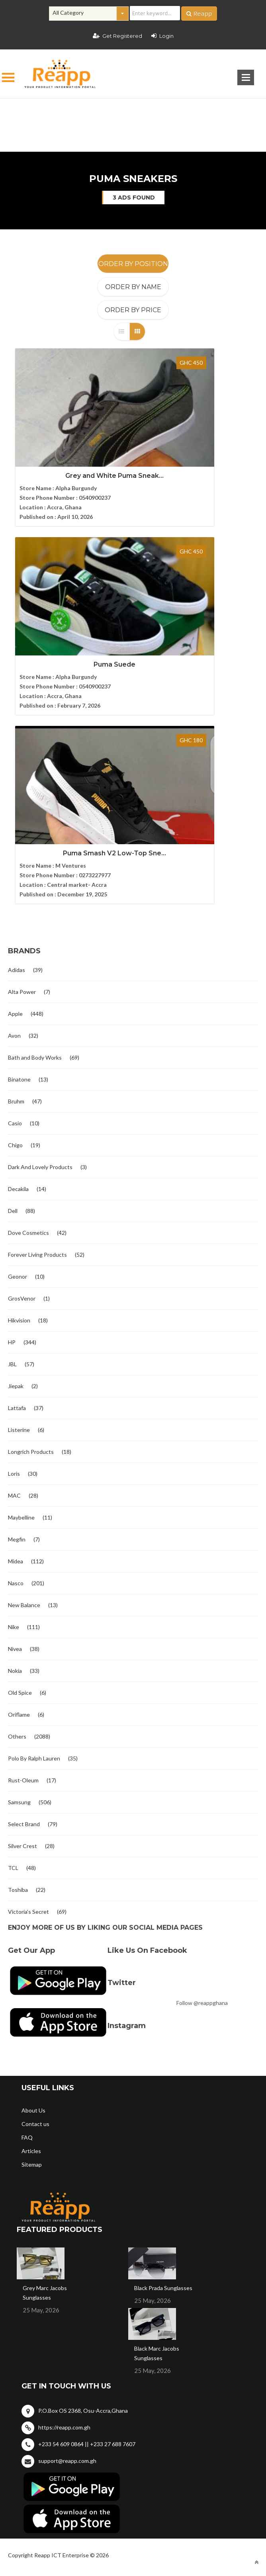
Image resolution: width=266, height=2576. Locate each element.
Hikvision (19, 1100)
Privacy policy (236, 2361)
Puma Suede (195, 460)
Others (17, 1517)
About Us (33, 1891)
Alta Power (22, 772)
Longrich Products (31, 1232)
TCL (13, 1648)
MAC (14, 1276)
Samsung (19, 1582)
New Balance (24, 1385)
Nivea (15, 1429)
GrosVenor (21, 1079)
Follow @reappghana (202, 1783)
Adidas (16, 750)
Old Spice (20, 1473)
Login (162, 36)
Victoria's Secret (28, 1692)
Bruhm (16, 881)
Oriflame (19, 1495)
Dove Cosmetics (28, 1013)
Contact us (35, 1904)
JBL (12, 1144)
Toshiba (18, 1670)
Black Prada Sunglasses (163, 2068)
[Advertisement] (133, 112)
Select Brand (24, 1604)
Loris (14, 1254)
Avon (14, 816)
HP (12, 1122)
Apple (15, 794)
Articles (31, 1931)
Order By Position (133, 264)
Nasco (15, 1363)
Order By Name (133, 287)
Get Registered (117, 36)
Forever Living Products (37, 1035)
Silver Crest (22, 1626)
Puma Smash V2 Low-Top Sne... (70, 633)
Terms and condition (169, 2361)
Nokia (15, 1451)
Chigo (15, 925)
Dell (13, 991)
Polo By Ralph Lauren (34, 1538)
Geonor (17, 1057)
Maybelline (21, 1298)
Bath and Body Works (35, 838)
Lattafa (17, 1188)
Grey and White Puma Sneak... (70, 460)
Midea (15, 1341)
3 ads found (134, 197)
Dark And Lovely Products (40, 947)
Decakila (18, 969)
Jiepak (15, 1166)
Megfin (16, 1319)
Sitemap (32, 1945)
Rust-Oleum (23, 1560)
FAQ (27, 1918)
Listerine (19, 1210)
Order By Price (133, 310)
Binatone (19, 860)
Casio (15, 903)
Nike (13, 1407)
